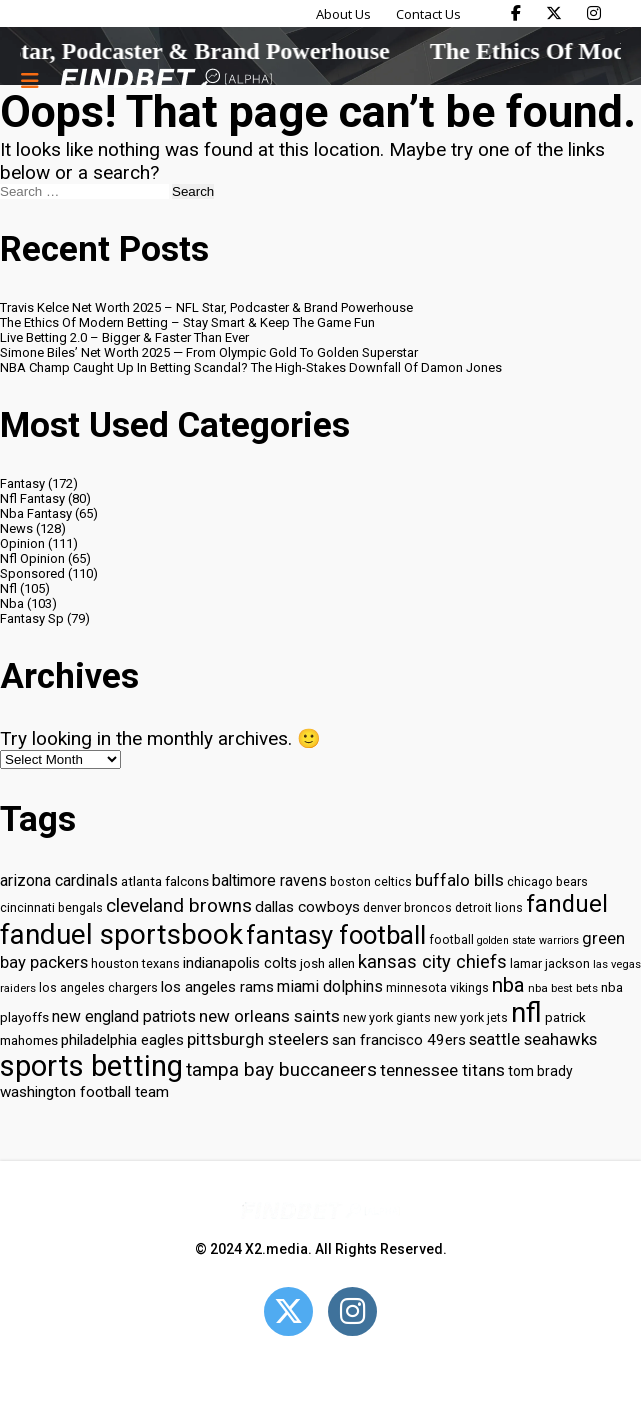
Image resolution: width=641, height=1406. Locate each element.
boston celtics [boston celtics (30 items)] (371, 881)
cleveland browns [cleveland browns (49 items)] (179, 906)
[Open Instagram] (352, 1311)
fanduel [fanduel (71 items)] (567, 904)
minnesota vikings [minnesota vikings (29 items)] (437, 988)
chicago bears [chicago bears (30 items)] (547, 881)
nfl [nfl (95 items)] (526, 1013)
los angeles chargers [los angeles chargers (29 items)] (98, 988)
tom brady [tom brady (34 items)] (540, 1071)
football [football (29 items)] (451, 940)
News (16, 528)
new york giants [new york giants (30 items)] (387, 1017)
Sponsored (32, 573)
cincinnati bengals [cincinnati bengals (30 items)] (51, 907)
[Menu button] (30, 80)
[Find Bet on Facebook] (516, 13)
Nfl (8, 588)
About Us (343, 14)
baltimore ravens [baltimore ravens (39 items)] (269, 880)
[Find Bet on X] (554, 13)
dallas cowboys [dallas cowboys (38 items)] (307, 907)
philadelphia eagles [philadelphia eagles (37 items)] (122, 1040)
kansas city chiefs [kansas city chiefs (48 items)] (432, 962)
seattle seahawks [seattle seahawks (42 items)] (533, 1039)
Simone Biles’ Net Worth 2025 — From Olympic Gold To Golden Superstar (209, 352)
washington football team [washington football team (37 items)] (84, 1092)
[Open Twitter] (288, 1311)
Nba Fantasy (36, 513)
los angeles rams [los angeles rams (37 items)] (217, 987)
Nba (12, 603)
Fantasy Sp (32, 618)
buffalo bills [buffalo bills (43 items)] (459, 880)
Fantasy (22, 483)
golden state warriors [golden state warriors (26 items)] (528, 940)
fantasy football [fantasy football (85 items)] (336, 935)
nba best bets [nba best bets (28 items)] (563, 988)
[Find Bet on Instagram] (594, 13)
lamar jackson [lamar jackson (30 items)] (550, 963)
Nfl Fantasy (32, 498)
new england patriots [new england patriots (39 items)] (124, 1016)
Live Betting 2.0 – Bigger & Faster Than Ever (124, 337)
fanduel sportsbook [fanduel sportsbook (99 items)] (121, 934)
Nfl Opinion (32, 558)
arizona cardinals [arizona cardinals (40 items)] (59, 880)
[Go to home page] (166, 80)
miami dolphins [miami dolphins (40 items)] (330, 986)
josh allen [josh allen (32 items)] (327, 963)
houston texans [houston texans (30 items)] (135, 963)
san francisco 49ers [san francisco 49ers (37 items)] (399, 1040)
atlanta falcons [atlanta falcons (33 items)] (165, 881)
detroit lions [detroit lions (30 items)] (489, 907)
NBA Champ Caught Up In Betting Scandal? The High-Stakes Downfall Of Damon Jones (251, 367)
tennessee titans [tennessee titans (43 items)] (442, 1070)
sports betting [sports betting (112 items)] (91, 1066)
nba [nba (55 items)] (508, 985)
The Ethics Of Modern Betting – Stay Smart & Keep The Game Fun (187, 322)
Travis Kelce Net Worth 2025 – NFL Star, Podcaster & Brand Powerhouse (206, 307)
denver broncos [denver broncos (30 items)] (407, 907)
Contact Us (428, 14)
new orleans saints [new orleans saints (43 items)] (269, 1016)
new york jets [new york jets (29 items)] (471, 1018)
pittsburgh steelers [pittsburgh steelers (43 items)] (258, 1039)
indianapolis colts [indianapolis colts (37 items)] (240, 963)
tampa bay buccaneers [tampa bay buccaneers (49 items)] (281, 1070)
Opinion (22, 543)
